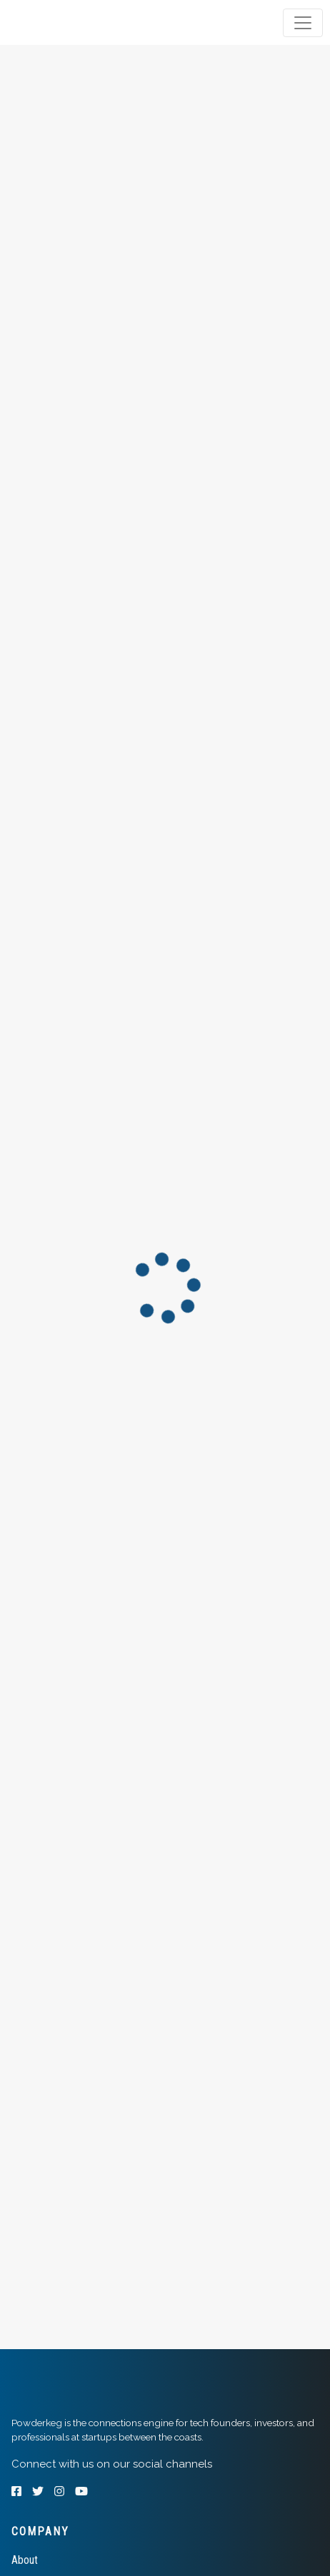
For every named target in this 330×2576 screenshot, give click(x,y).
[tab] (66, 23)
